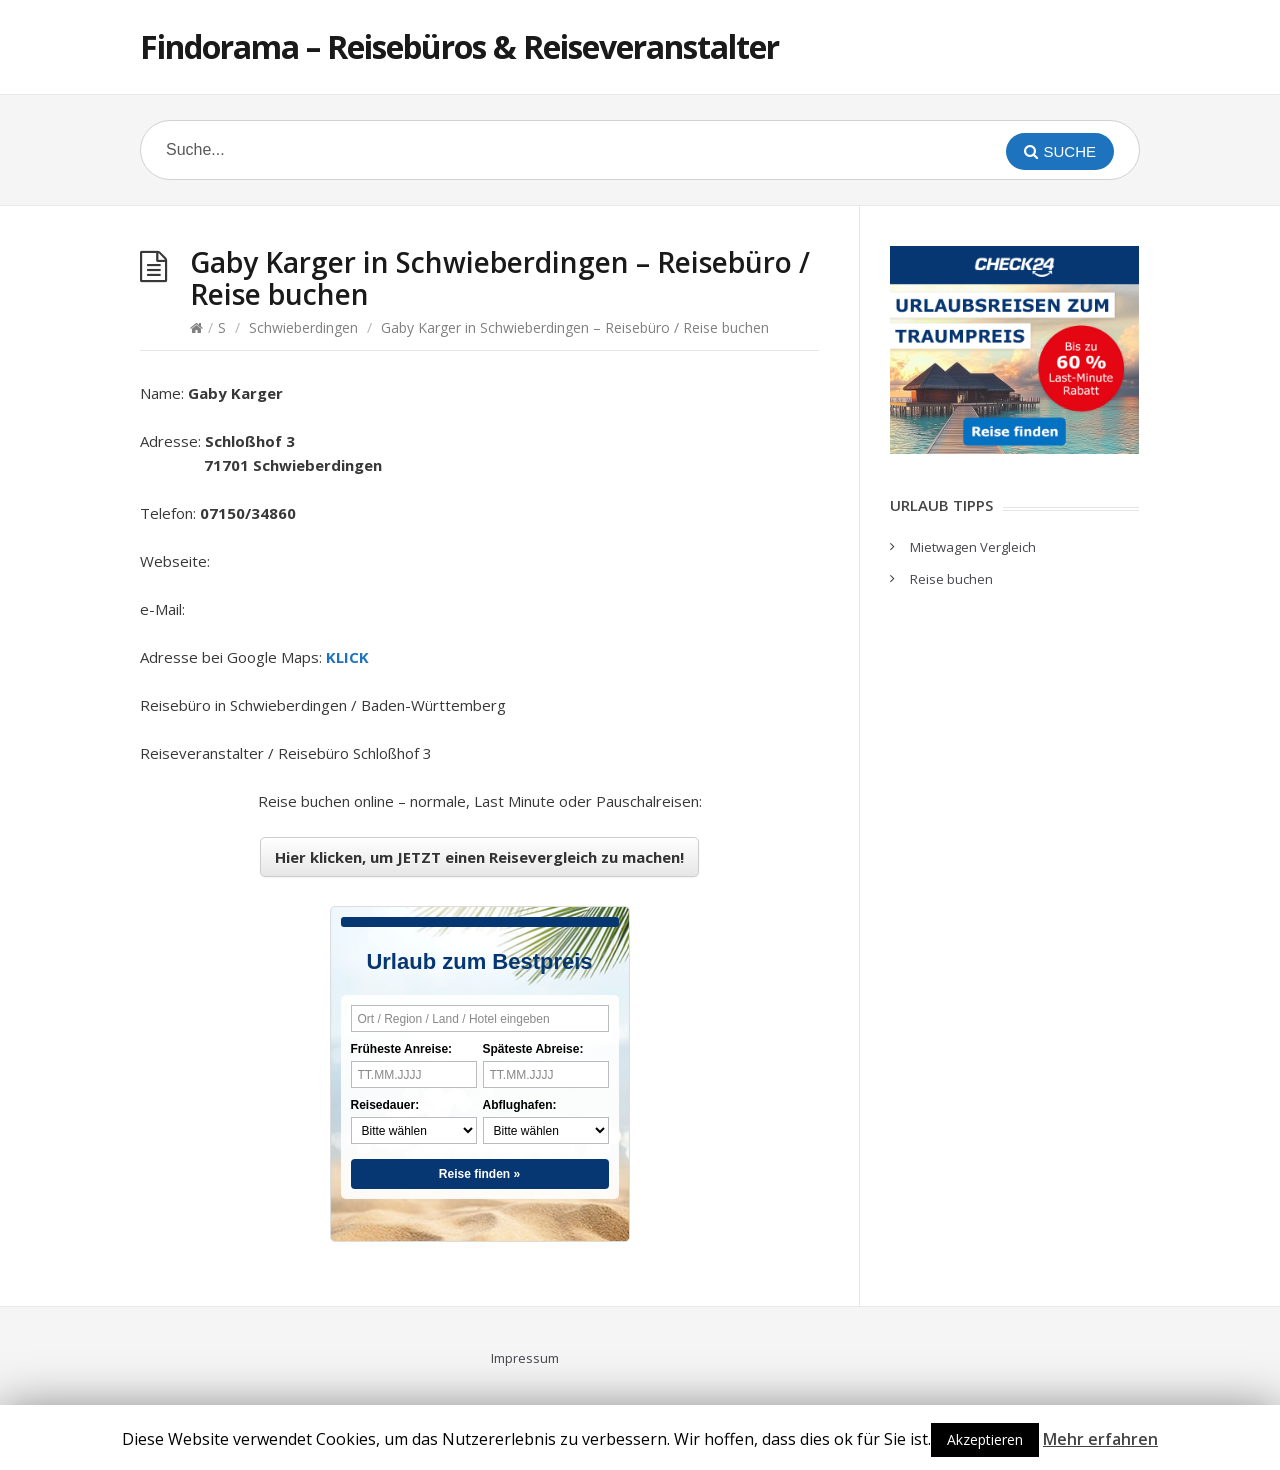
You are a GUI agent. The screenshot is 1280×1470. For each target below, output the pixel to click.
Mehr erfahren (1100, 1439)
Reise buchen (951, 579)
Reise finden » (479, 1174)
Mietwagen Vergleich (973, 547)
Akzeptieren (985, 1439)
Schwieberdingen (303, 327)
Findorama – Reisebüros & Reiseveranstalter (459, 46)
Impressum (525, 1358)
